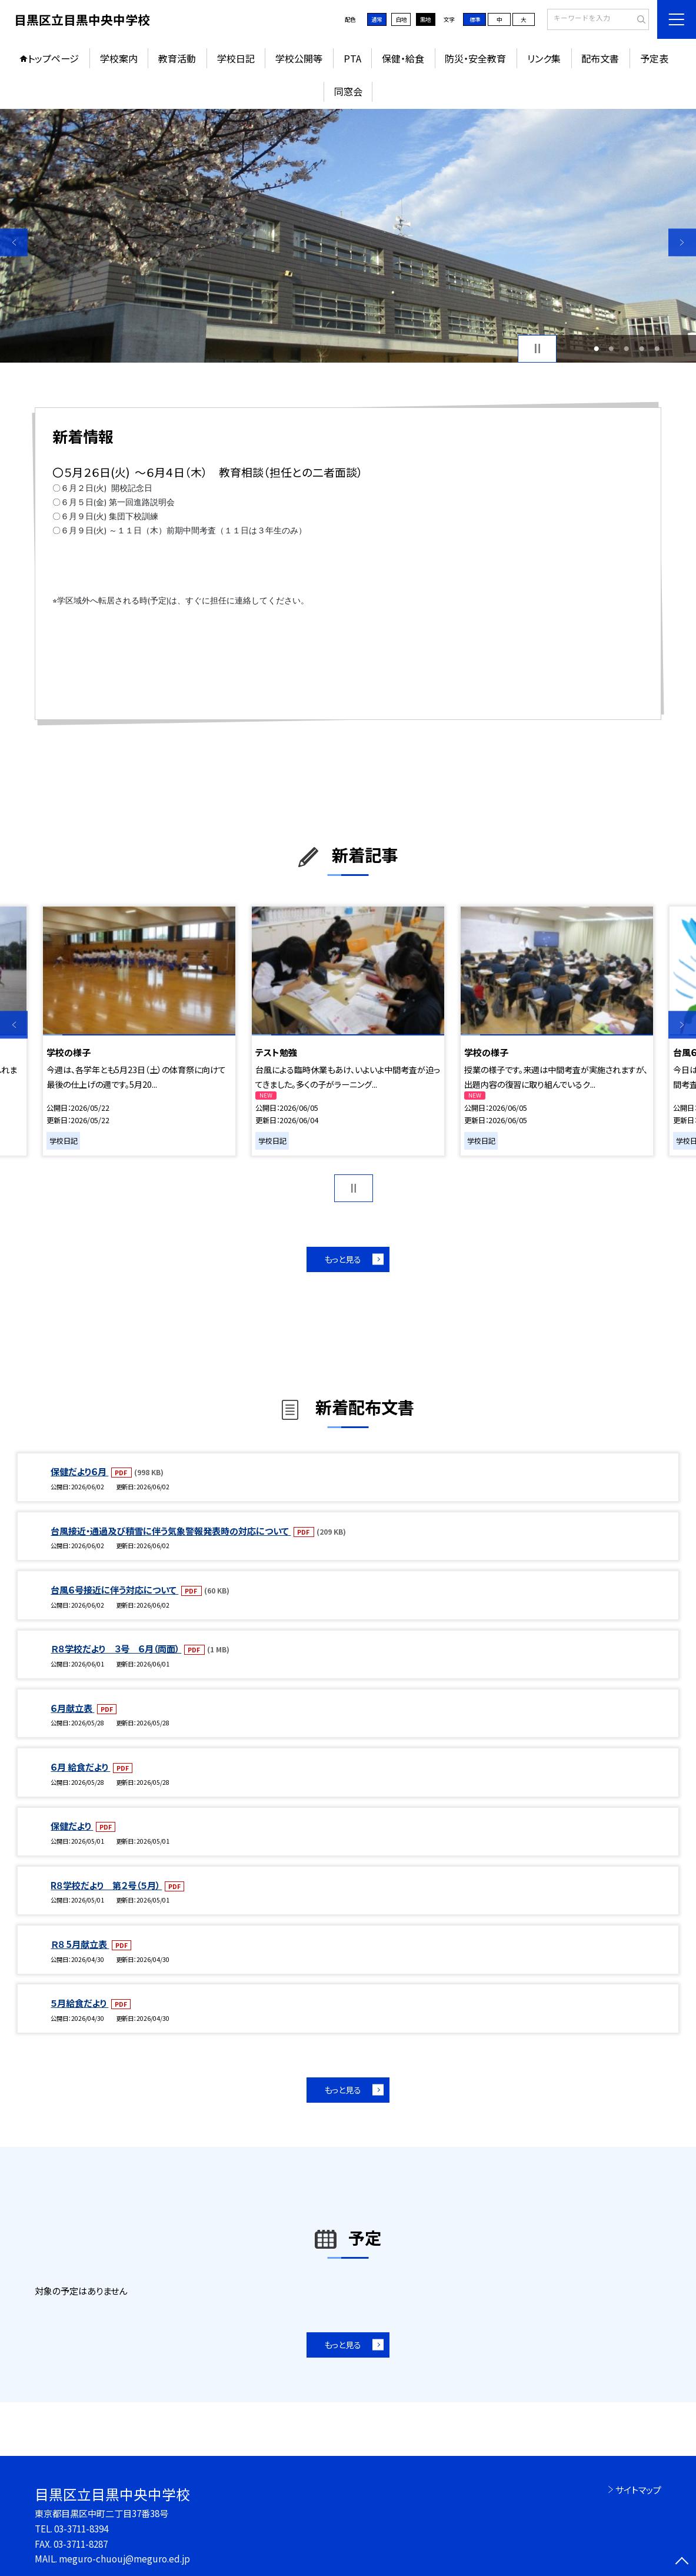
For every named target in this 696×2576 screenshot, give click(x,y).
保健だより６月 (79, 1471)
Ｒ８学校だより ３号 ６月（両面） (116, 1648)
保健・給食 (403, 58)
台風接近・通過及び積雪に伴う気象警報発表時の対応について (171, 1530)
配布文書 (600, 58)
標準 (474, 19)
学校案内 (119, 58)
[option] (348, 236)
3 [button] (626, 348)
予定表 (654, 58)
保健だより (72, 1825)
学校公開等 (298, 58)
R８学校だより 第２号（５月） (106, 1884)
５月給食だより (79, 2002)
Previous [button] (14, 242)
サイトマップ (638, 2489)
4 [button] (641, 348)
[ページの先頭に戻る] (682, 2562)
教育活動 (177, 58)
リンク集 (544, 58)
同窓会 (348, 91)
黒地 (425, 19)
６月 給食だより (80, 1766)
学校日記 (236, 58)
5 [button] (657, 348)
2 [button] (611, 348)
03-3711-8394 (81, 2528)
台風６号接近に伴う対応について (114, 1589)
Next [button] (682, 242)
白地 (401, 19)
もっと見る (342, 1259)
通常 (376, 19)
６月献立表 (72, 1707)
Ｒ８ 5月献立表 (80, 1943)
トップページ (53, 58)
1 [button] (596, 348)
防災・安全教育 (475, 58)
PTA (352, 58)
